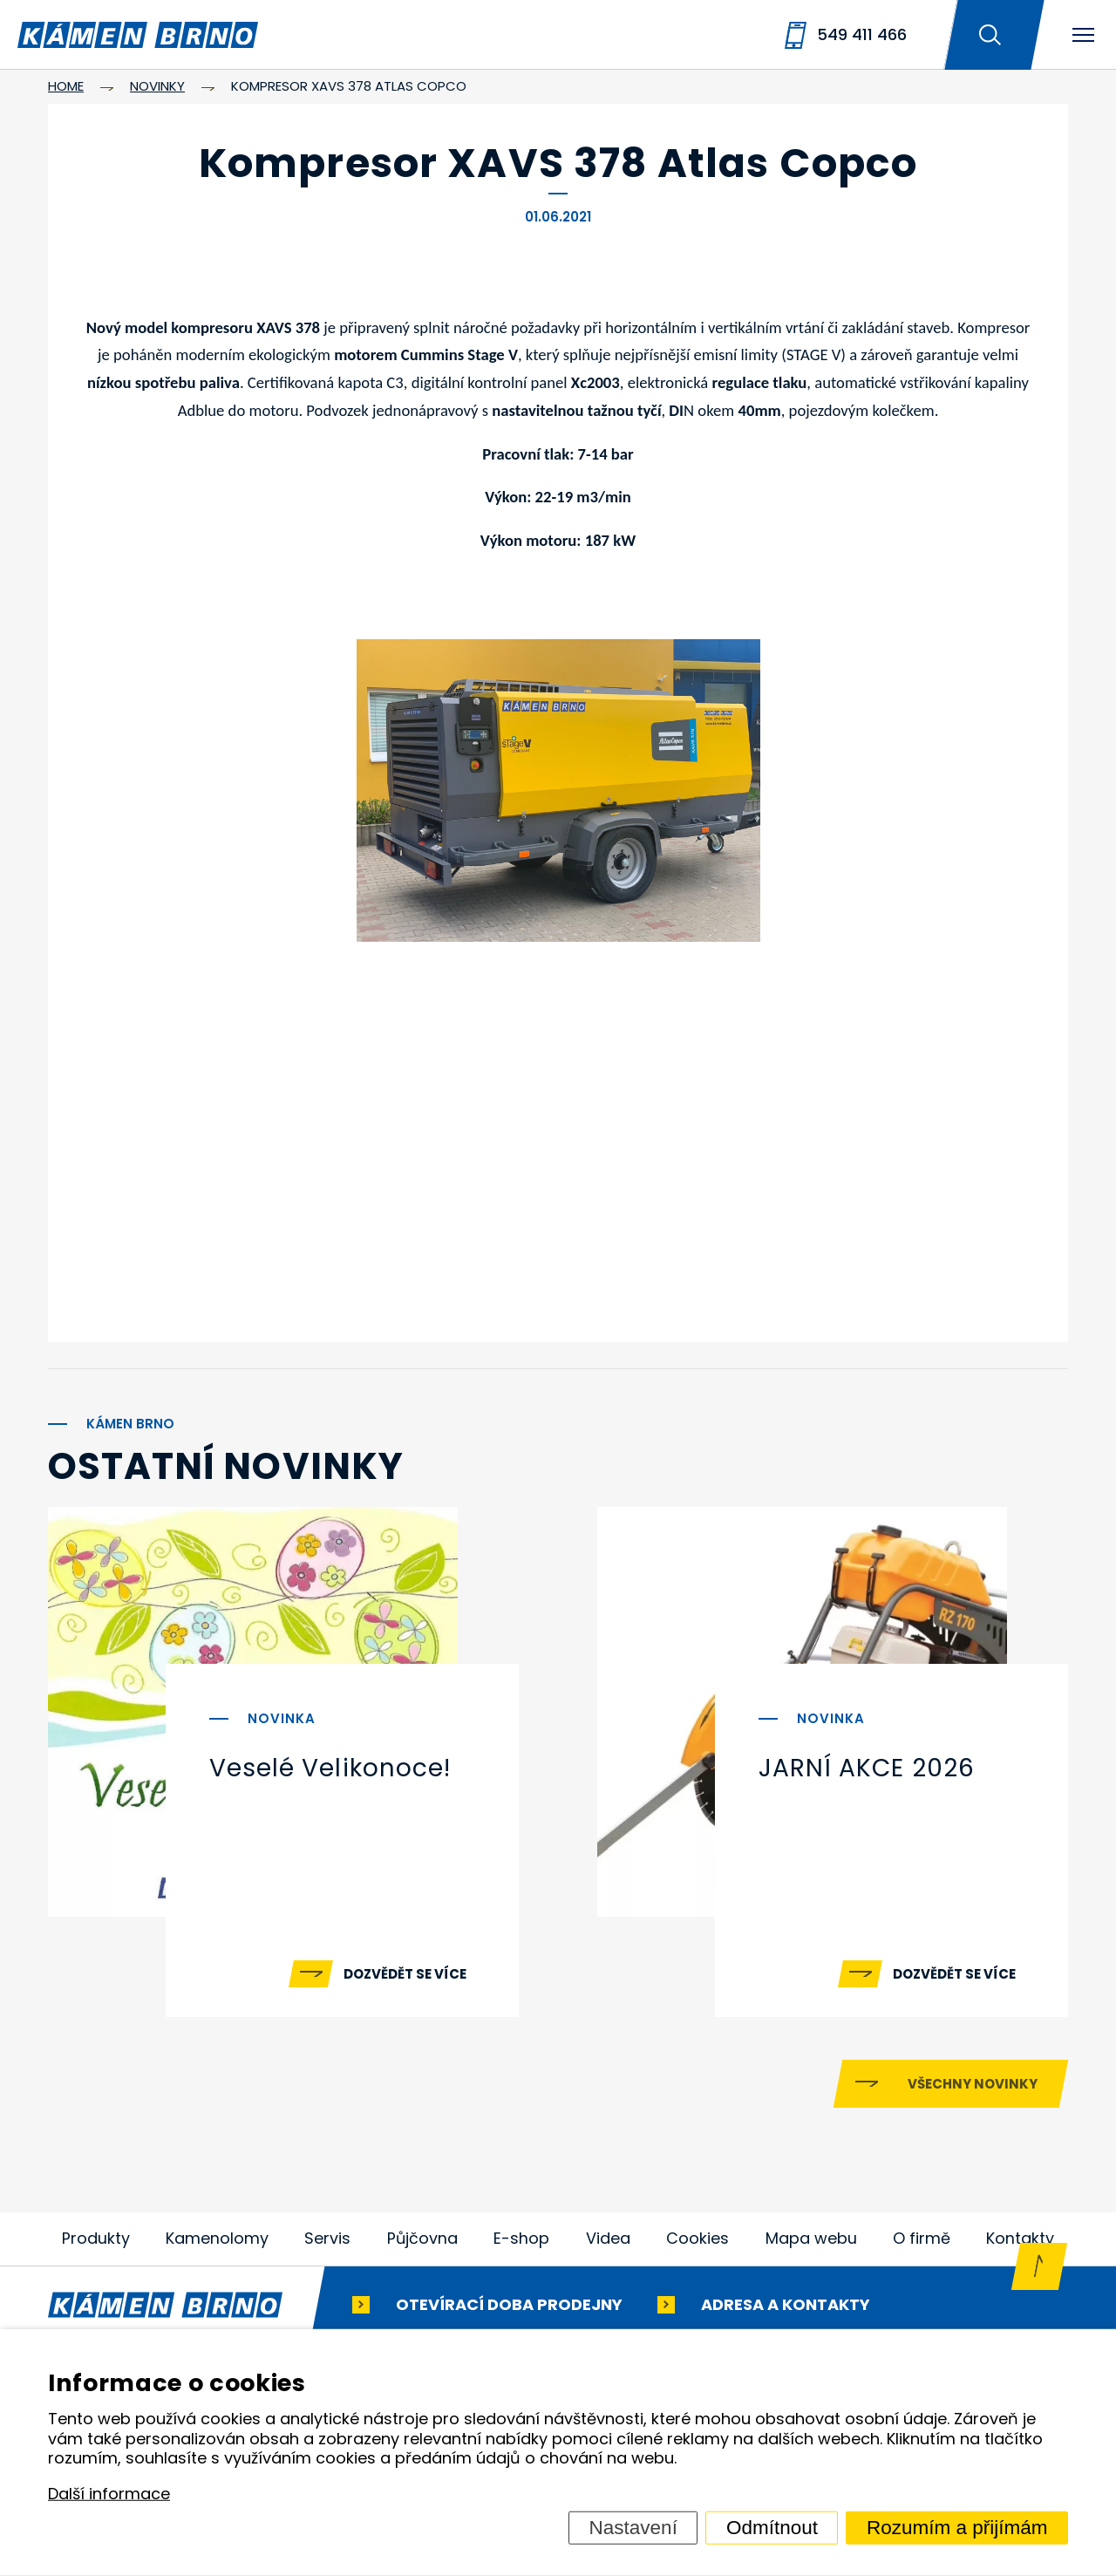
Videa (608, 2243)
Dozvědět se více (405, 1974)
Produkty (96, 2243)
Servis (327, 2243)
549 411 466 (862, 34)
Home (66, 86)
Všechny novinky (973, 2089)
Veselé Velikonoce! (330, 1768)
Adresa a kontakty (785, 2309)
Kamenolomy (217, 2243)
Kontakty (1020, 2243)
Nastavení (633, 2528)
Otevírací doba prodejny (509, 2309)
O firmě (921, 2243)
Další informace (109, 2493)
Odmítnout (772, 2528)
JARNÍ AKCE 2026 (867, 1768)
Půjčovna (423, 2243)
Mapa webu (811, 2243)
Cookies (697, 2243)
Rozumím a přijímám (957, 2528)
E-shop (522, 2243)
